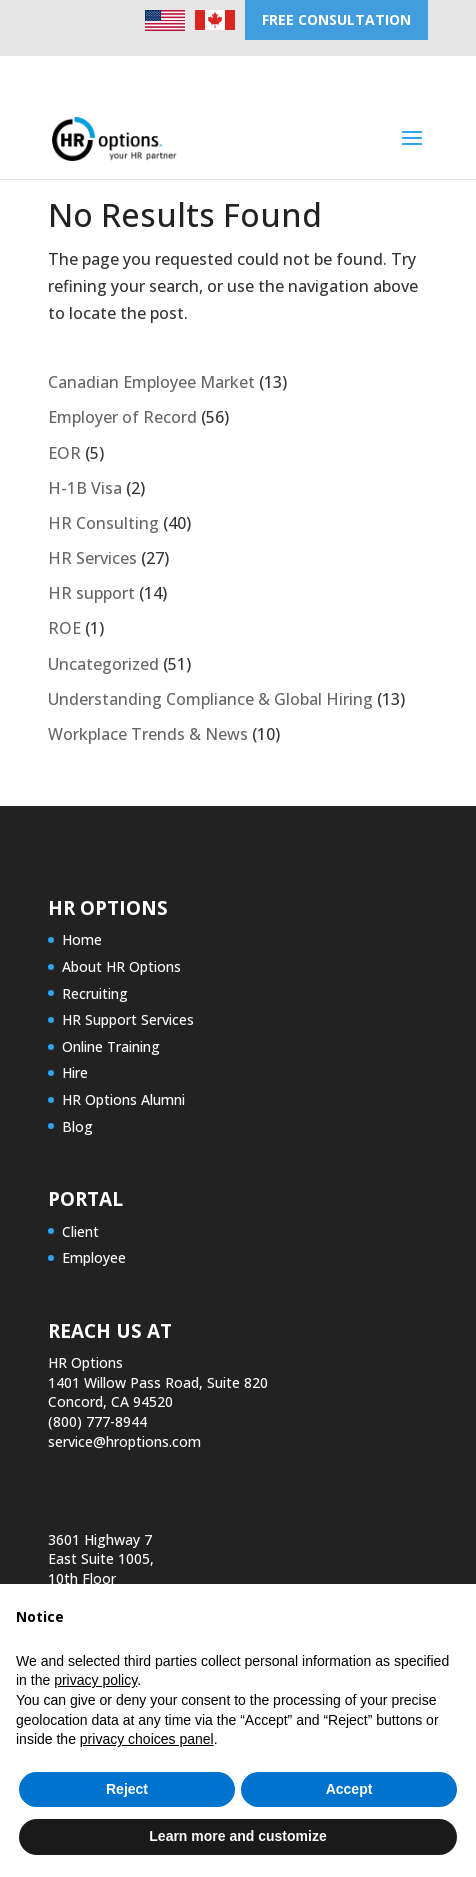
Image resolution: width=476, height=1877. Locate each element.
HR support (91, 593)
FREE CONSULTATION (336, 19)
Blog (77, 1126)
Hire (75, 1072)
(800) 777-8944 (97, 1421)
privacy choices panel (147, 1739)
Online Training (111, 1046)
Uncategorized (103, 664)
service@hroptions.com (124, 1441)
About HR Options (121, 966)
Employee (94, 1257)
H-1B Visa (85, 488)
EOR (64, 453)
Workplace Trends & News (148, 734)
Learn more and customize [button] (237, 1836)
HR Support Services (128, 1019)
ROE (64, 628)
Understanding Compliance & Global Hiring (210, 699)
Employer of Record (122, 417)
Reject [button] (127, 1789)
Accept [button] (349, 1789)
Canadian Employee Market (151, 382)
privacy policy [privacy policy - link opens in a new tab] (95, 1680)
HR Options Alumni (123, 1099)
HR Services (92, 558)
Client (80, 1231)
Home (82, 939)
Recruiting (95, 993)
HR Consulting (103, 523)
